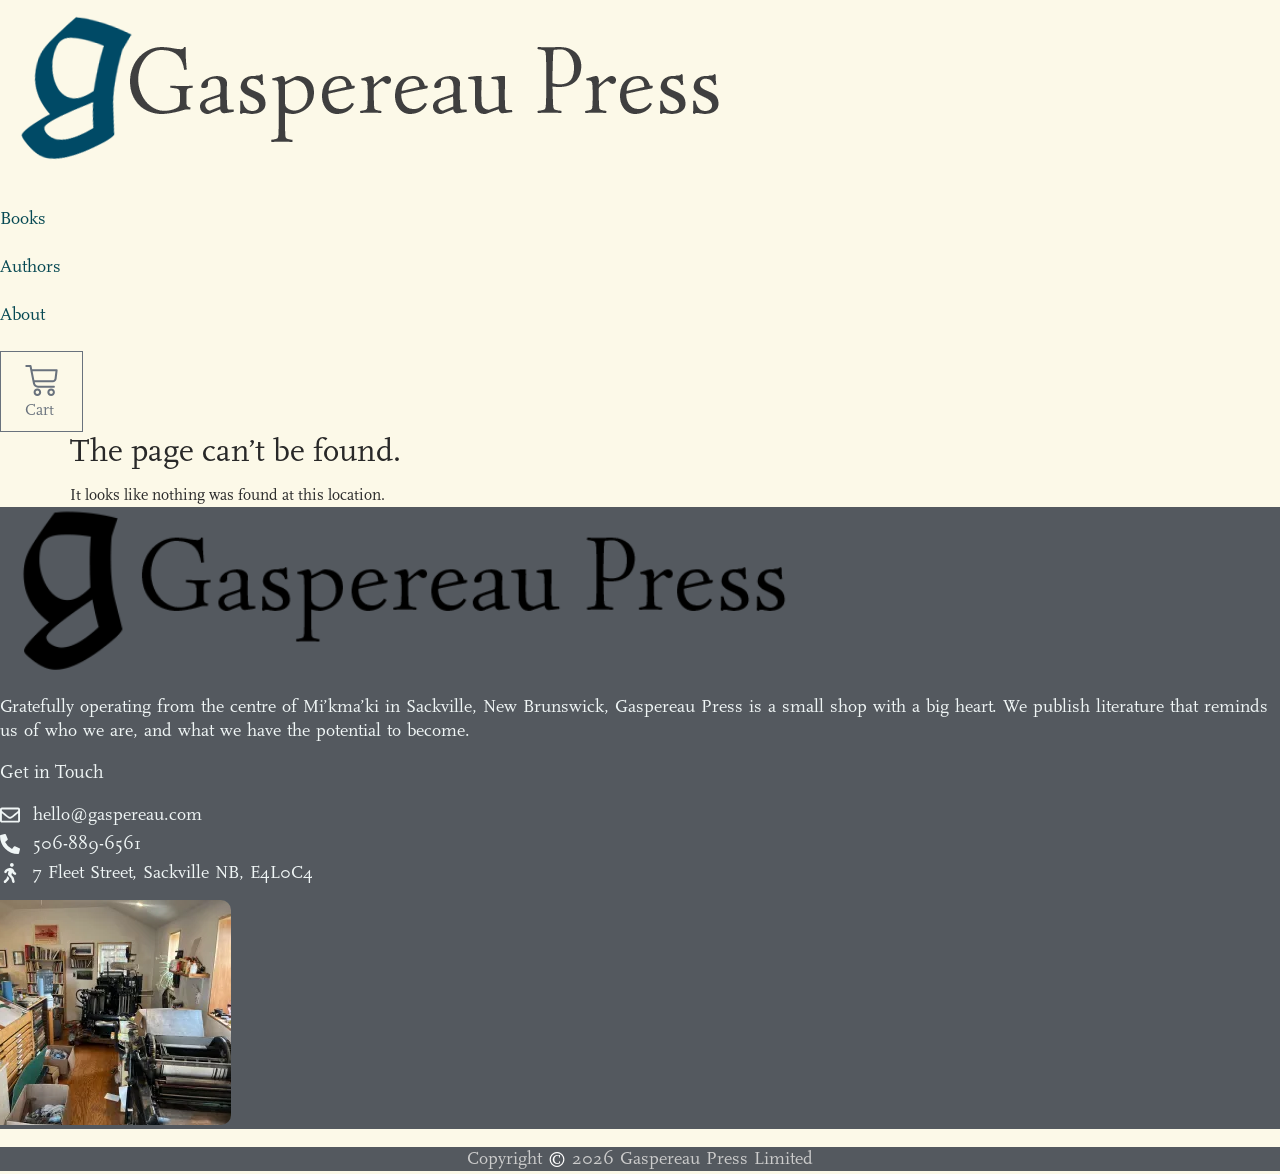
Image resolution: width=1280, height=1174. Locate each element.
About (22, 314)
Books (23, 218)
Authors (30, 266)
